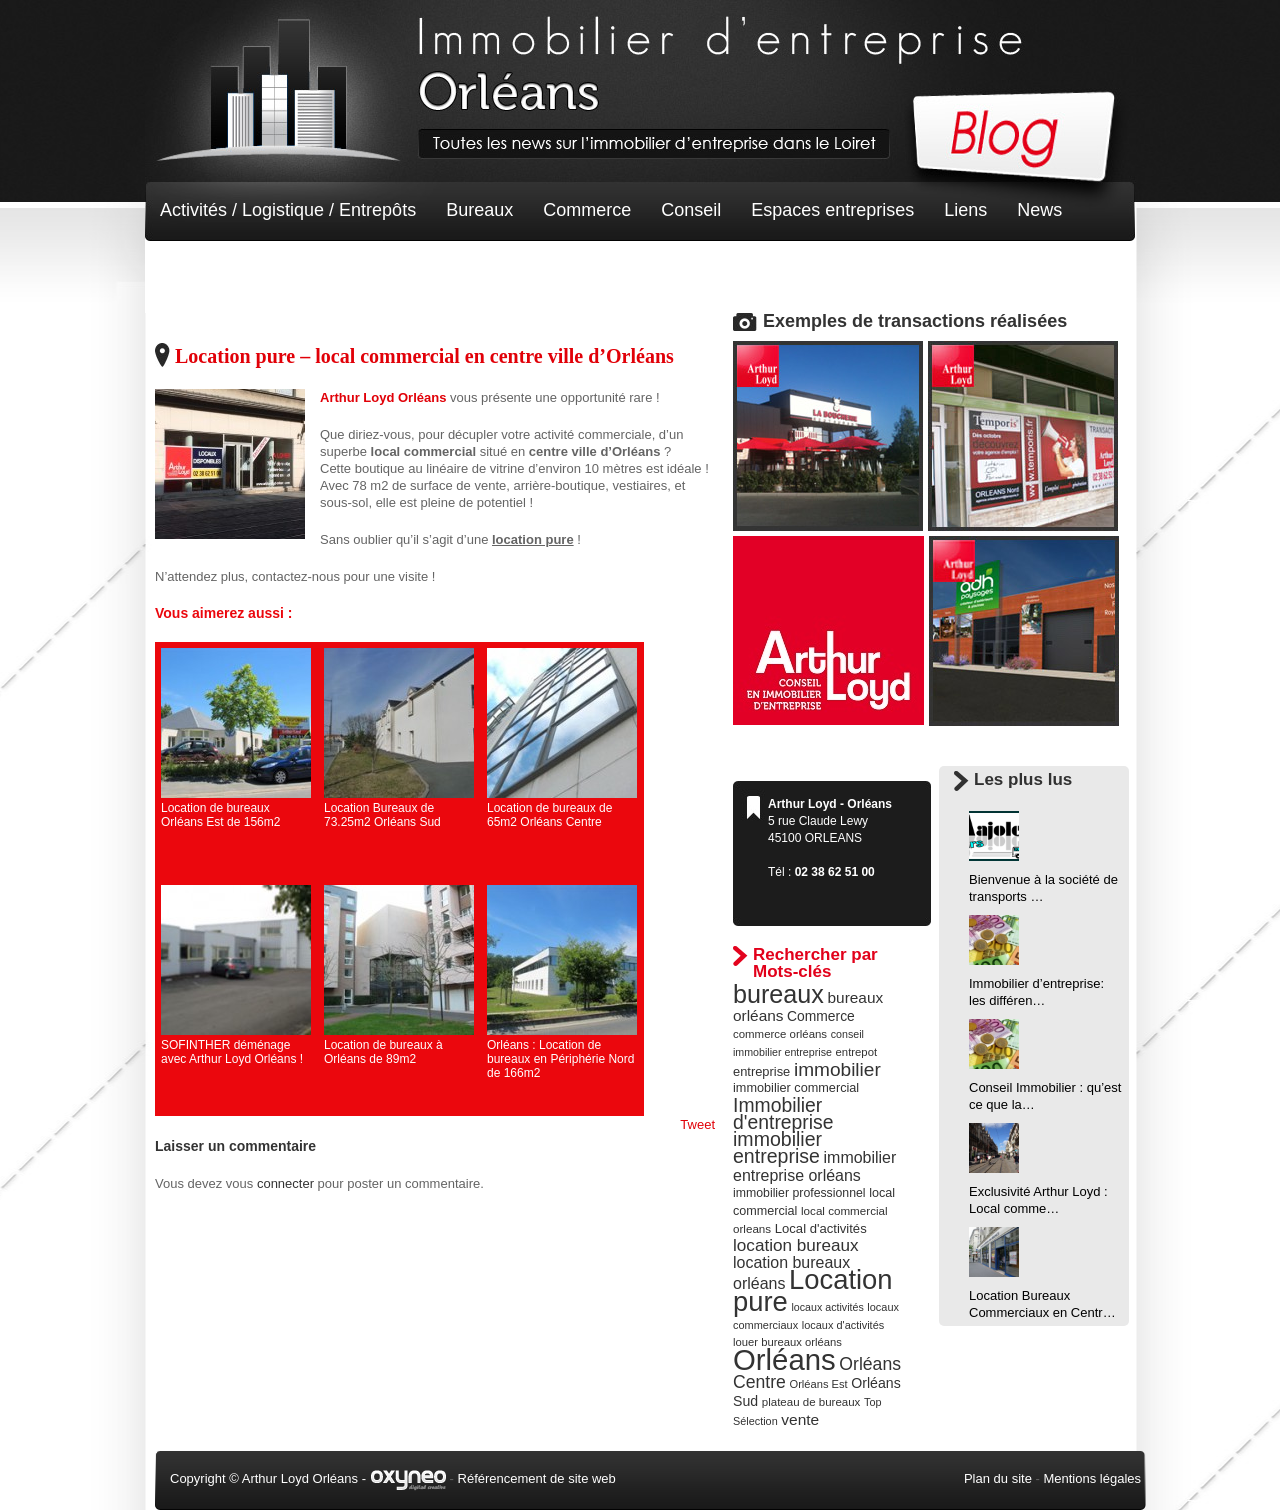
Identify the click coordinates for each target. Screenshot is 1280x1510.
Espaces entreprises (832, 210)
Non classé (204, 270)
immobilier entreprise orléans (814, 1166)
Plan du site (998, 1478)
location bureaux (796, 1245)
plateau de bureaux (811, 1402)
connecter (285, 1183)
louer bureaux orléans (787, 1342)
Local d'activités (821, 1228)
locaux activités (827, 1307)
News (1039, 210)
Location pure (813, 1290)
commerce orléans (780, 1034)
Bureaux (479, 210)
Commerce (587, 210)
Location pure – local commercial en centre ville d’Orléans (424, 356)
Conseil (691, 210)
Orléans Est (818, 1384)
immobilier (837, 1069)
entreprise (761, 1071)
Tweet (697, 1124)
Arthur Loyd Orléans (383, 397)
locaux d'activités (843, 1325)
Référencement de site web (537, 1478)
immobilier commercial (796, 1088)
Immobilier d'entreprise (783, 1113)
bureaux (778, 994)
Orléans (784, 1359)
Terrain (306, 270)
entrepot (857, 1052)
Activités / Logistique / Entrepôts (288, 210)
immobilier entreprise (777, 1147)
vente (800, 1419)
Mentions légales (1092, 1478)
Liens (965, 210)
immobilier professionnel (799, 1193)
